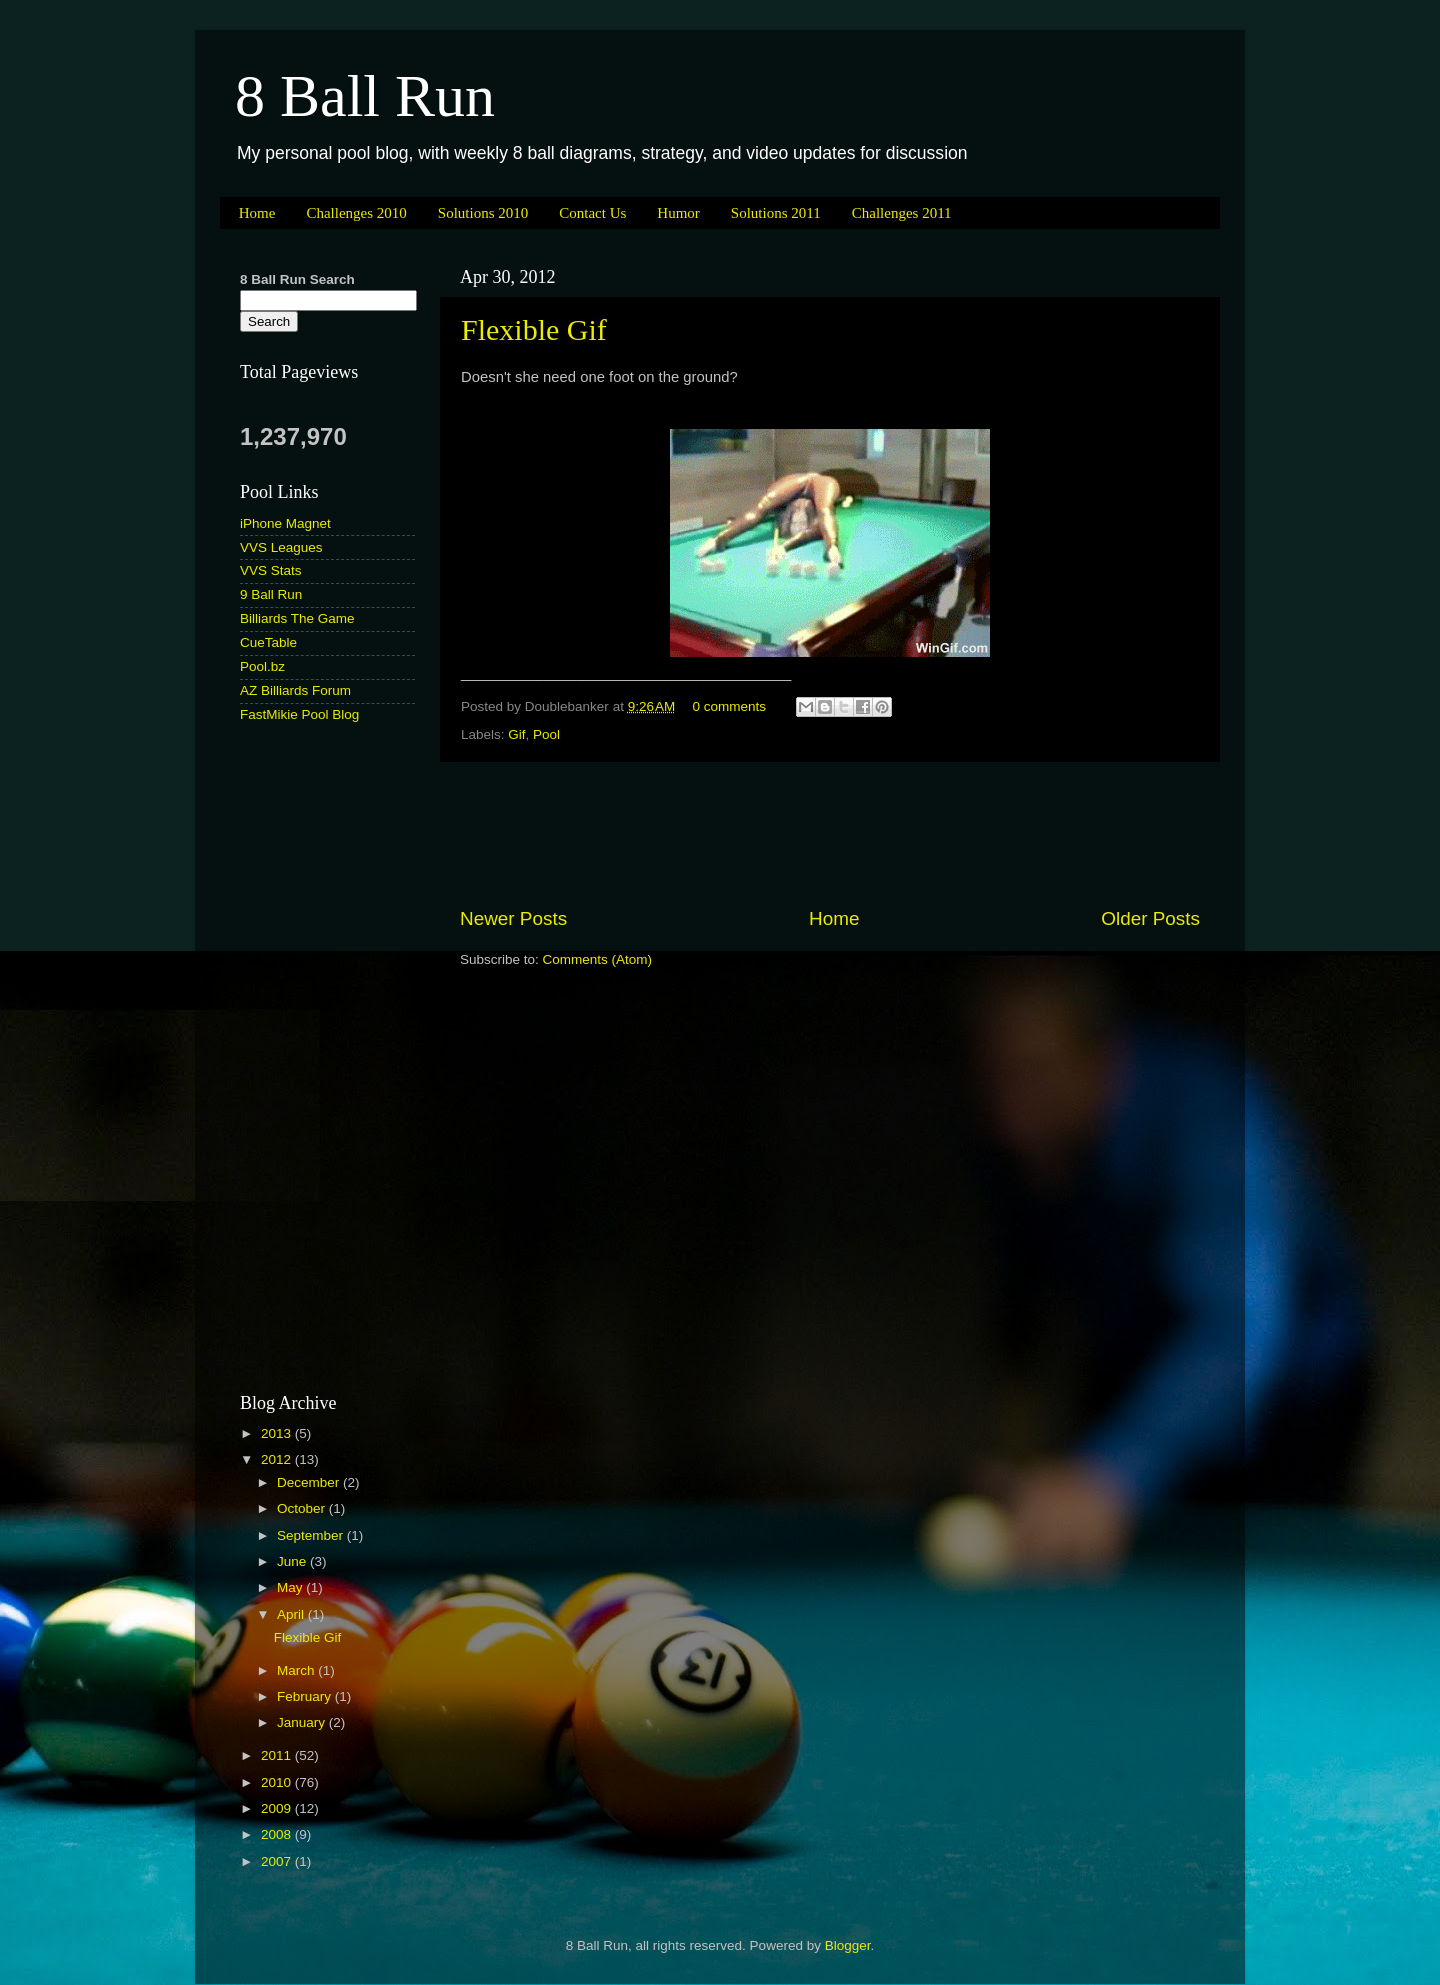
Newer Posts (513, 918)
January (303, 1722)
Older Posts (1150, 918)
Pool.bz (262, 666)
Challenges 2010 (356, 213)
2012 (278, 1459)
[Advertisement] (830, 834)
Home (257, 213)
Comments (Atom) (598, 959)
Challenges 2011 (902, 213)
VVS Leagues (281, 547)
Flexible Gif (534, 329)
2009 (278, 1808)
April (292, 1614)
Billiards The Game (297, 618)
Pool (546, 734)
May (291, 1587)
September (312, 1535)
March (297, 1670)
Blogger (848, 1945)
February (306, 1696)
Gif (516, 734)
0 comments (730, 706)
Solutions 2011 (776, 213)
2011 (278, 1755)
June (293, 1561)
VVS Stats (271, 570)
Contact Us (592, 213)
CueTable (268, 642)
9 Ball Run (271, 594)
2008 (278, 1834)
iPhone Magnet (285, 523)
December (310, 1482)
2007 (278, 1861)
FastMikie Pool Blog (299, 714)
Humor (678, 213)
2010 (278, 1782)
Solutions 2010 (483, 213)
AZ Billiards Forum (295, 690)
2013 (278, 1433)
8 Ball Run (365, 96)
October (303, 1508)
